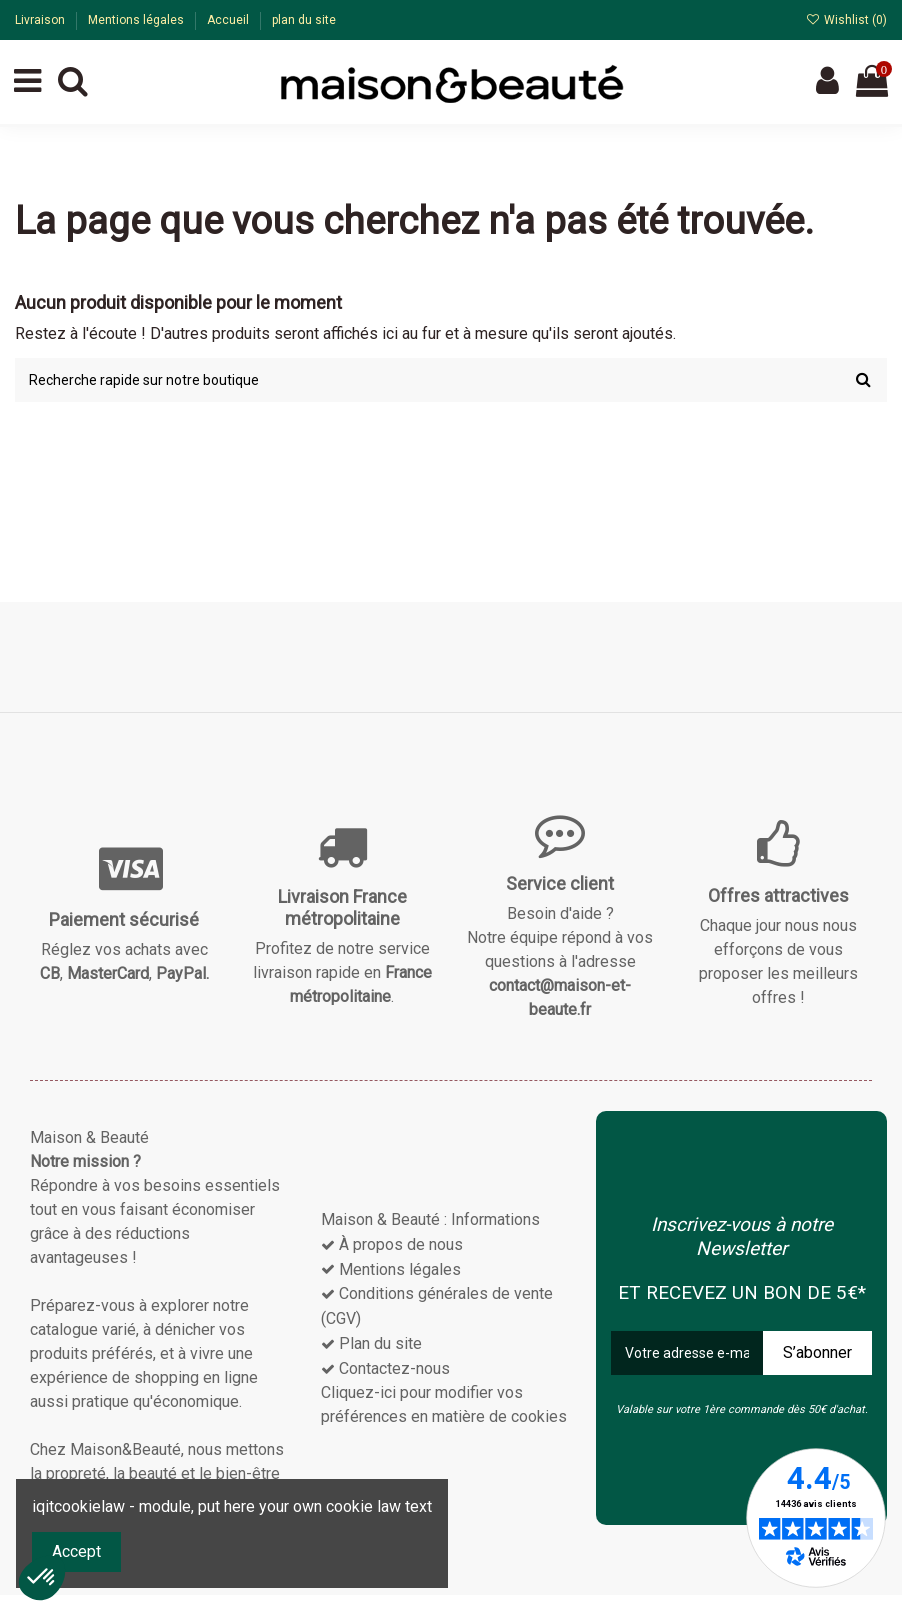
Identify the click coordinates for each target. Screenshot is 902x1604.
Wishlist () (846, 20)
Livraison (41, 20)
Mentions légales (137, 20)
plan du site (304, 20)
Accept (76, 1551)
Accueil (229, 20)
